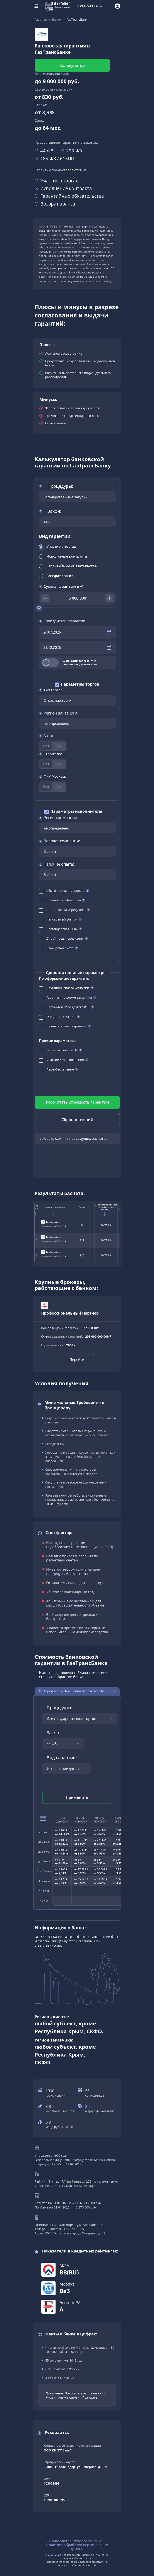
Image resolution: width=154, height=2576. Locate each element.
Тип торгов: (53, 690)
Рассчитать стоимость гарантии (77, 1102)
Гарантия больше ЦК (62, 1050)
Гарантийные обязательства (71, 566)
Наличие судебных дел (63, 900)
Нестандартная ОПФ (61, 929)
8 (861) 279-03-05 (71, 2229)
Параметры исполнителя (76, 811)
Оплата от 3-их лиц (60, 1017)
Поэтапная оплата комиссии (67, 988)
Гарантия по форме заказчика (69, 997)
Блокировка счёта (59, 948)
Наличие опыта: (59, 864)
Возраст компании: (62, 840)
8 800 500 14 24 (89, 6)
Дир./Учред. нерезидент (64, 938)
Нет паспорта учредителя (65, 910)
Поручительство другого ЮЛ (68, 1007)
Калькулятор (72, 65)
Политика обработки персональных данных (77, 2546)
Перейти (76, 1359)
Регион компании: (61, 817)
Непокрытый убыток (61, 919)
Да (58, 745)
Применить (77, 1797)
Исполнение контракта (66, 556)
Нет (46, 745)
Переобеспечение (60, 1069)
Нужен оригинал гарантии (66, 1026)
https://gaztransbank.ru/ (84, 2225)
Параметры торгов (80, 684)
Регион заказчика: (61, 713)
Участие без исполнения (65, 1060)
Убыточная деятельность (65, 890)
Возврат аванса (60, 575)
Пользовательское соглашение (76, 2541)
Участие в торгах (61, 546)
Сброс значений (77, 1119)
